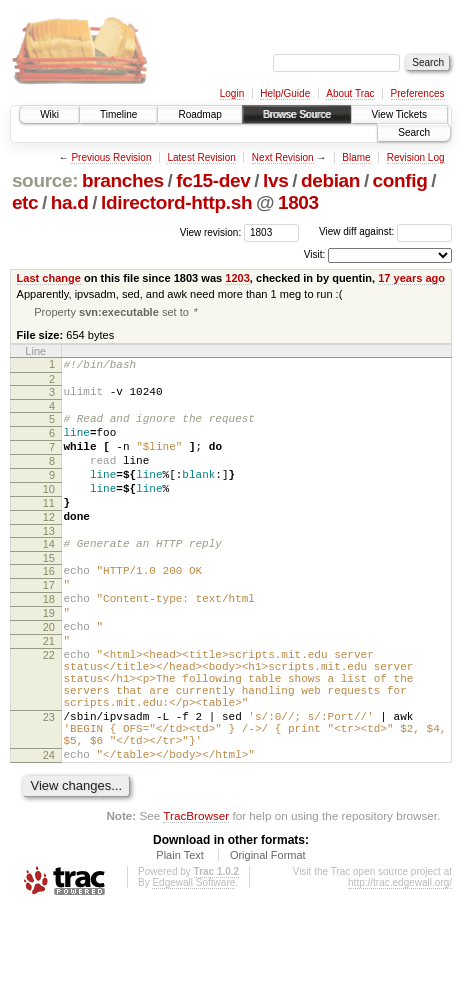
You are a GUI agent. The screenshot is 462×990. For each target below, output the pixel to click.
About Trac (350, 93)
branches (123, 180)
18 (49, 640)
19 (49, 657)
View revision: (211, 231)
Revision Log (416, 157)
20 (49, 674)
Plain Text (180, 935)
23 (49, 785)
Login (232, 93)
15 (49, 593)
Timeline (118, 114)
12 (49, 546)
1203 (237, 278)
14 (49, 576)
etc (25, 202)
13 (49, 563)
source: (45, 180)
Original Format (268, 935)
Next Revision (283, 157)
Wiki (49, 114)
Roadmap (199, 114)
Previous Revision (111, 157)
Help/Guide (285, 93)
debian (330, 180)
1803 (298, 202)
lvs (275, 180)
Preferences (418, 93)
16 (49, 606)
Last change (49, 278)
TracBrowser (196, 895)
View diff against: (385, 231)
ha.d (70, 202)
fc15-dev (213, 180)
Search (414, 132)
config (400, 180)
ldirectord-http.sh (176, 202)
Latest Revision (201, 157)
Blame (356, 157)
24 (49, 832)
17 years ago (411, 278)
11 (49, 529)
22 (49, 708)
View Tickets (399, 114)
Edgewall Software (193, 962)
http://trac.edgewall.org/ (400, 962)
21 (49, 691)
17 (49, 623)
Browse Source (297, 114)
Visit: (315, 254)
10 (49, 512)
